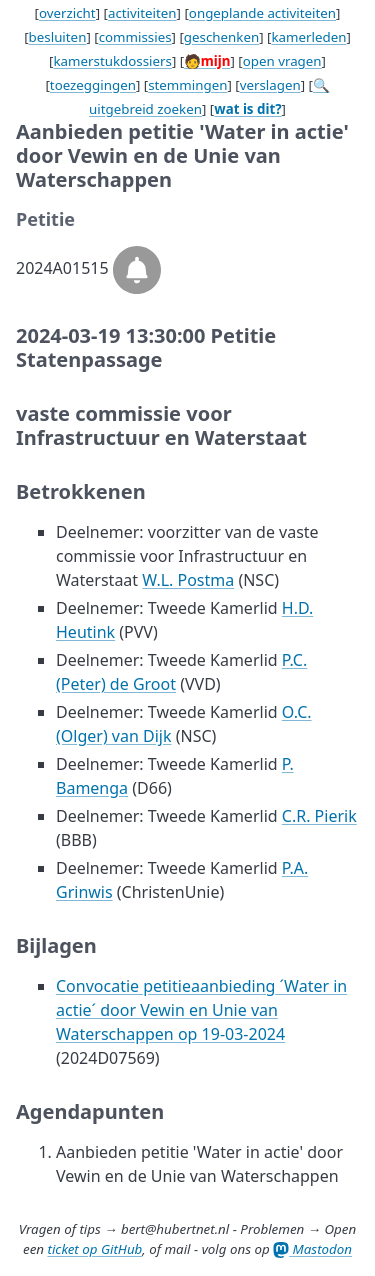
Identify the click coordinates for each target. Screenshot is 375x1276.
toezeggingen (93, 85)
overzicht (67, 13)
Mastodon (312, 1249)
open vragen (282, 61)
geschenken (221, 37)
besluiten (58, 37)
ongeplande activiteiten (262, 13)
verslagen (270, 85)
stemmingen (187, 85)
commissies (135, 37)
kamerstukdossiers (112, 61)
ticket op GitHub (94, 1249)
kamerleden (308, 37)
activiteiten (142, 13)
